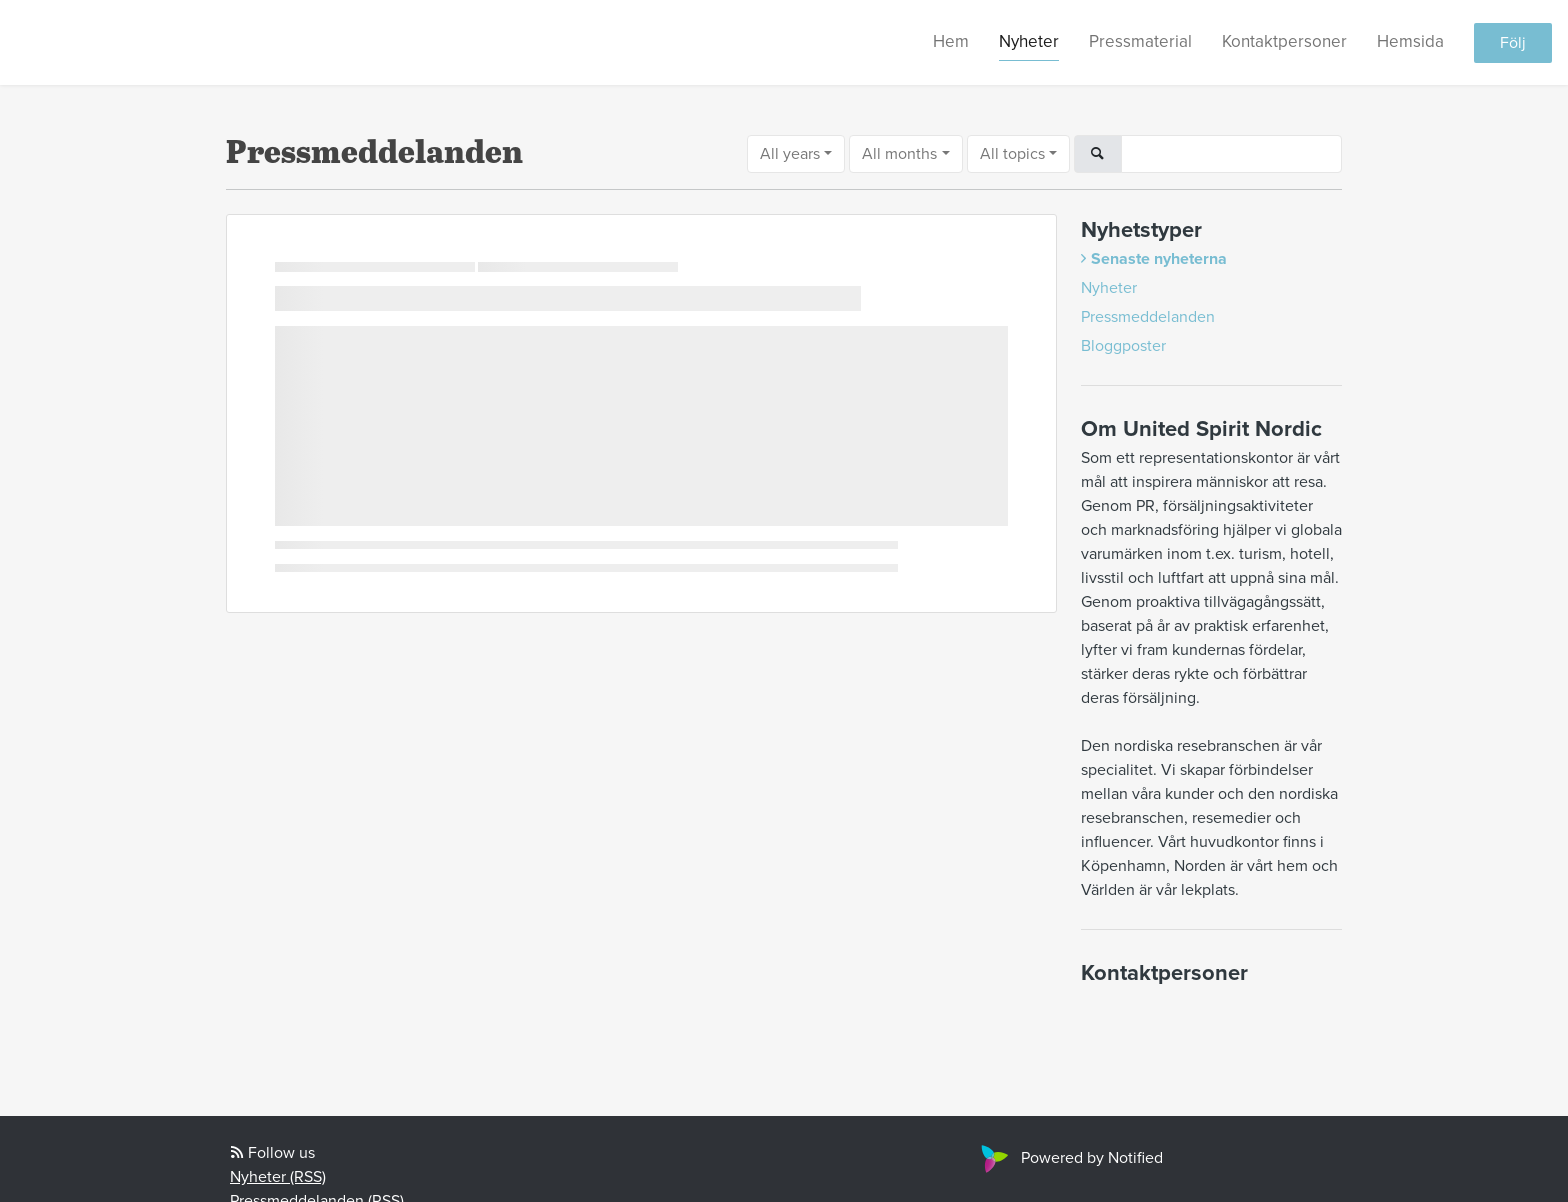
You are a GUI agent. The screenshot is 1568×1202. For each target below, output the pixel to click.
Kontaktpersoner (1284, 41)
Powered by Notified (1069, 1158)
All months (899, 154)
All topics (1012, 154)
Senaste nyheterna (1159, 259)
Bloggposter (1123, 346)
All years (790, 154)
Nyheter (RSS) (278, 1177)
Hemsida (1410, 41)
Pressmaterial (1140, 41)
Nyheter (1029, 41)
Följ (1513, 43)
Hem (951, 41)
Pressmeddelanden (1148, 317)
